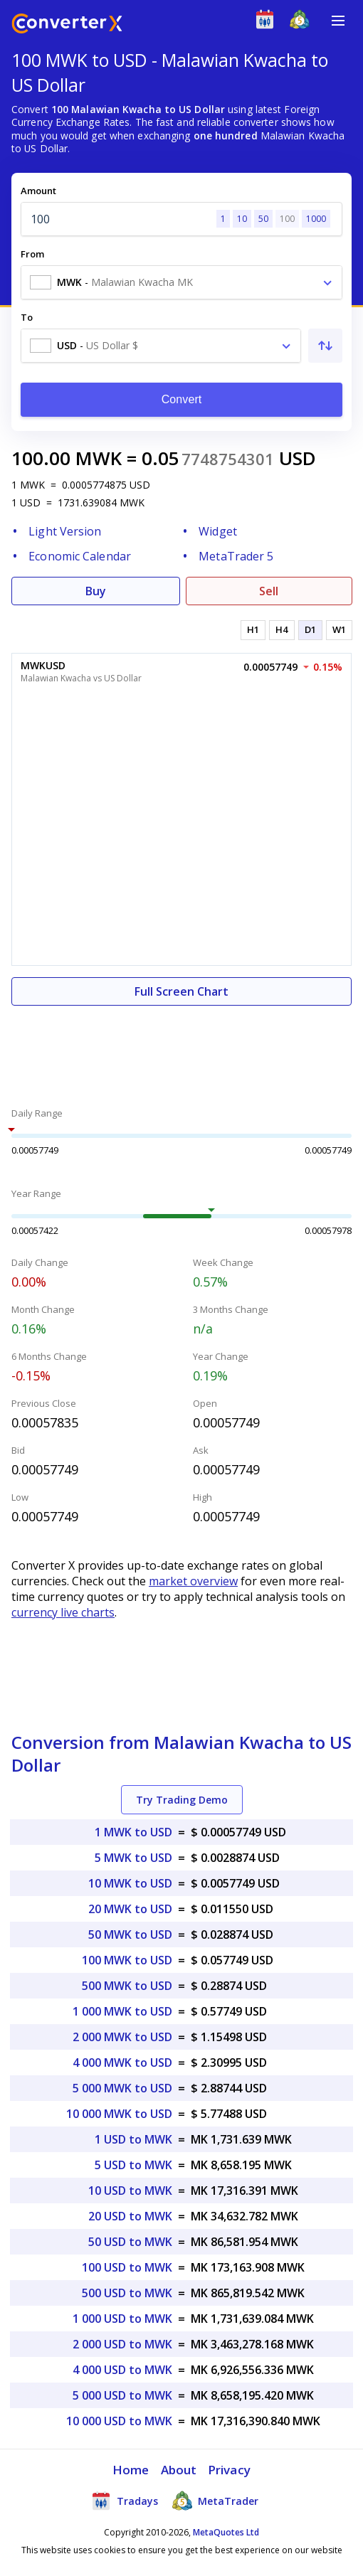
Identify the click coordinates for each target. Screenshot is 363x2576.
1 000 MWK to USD (122, 2011)
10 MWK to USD (130, 1883)
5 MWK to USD (133, 1858)
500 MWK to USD (127, 1986)
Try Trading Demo (182, 1799)
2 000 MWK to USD (122, 2037)
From (32, 254)
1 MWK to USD (133, 1832)
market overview (193, 1581)
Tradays (124, 2501)
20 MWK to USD (130, 1909)
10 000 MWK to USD (119, 2114)
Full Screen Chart (181, 991)
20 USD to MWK (130, 2216)
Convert (182, 399)
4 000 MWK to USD (122, 2062)
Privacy (229, 2469)
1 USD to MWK (133, 2139)
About (179, 2469)
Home (130, 2469)
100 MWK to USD (127, 1960)
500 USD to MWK (127, 2293)
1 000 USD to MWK (122, 2318)
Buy (95, 591)
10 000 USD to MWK (119, 2421)
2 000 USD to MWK (122, 2344)
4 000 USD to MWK (122, 2370)
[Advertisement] (181, 1048)
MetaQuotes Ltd (226, 2532)
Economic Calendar (79, 556)
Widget (218, 531)
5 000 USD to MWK (122, 2395)
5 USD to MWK (133, 2165)
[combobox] (181, 282)
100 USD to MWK (127, 2267)
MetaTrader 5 (236, 556)
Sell (268, 591)
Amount (38, 190)
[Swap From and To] (325, 346)
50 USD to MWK (130, 2242)
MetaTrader (215, 2501)
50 (263, 219)
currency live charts (63, 1612)
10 (242, 219)
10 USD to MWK (130, 2190)
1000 (316, 219)
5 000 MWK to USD (122, 2088)
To (27, 317)
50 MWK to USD (130, 1934)
